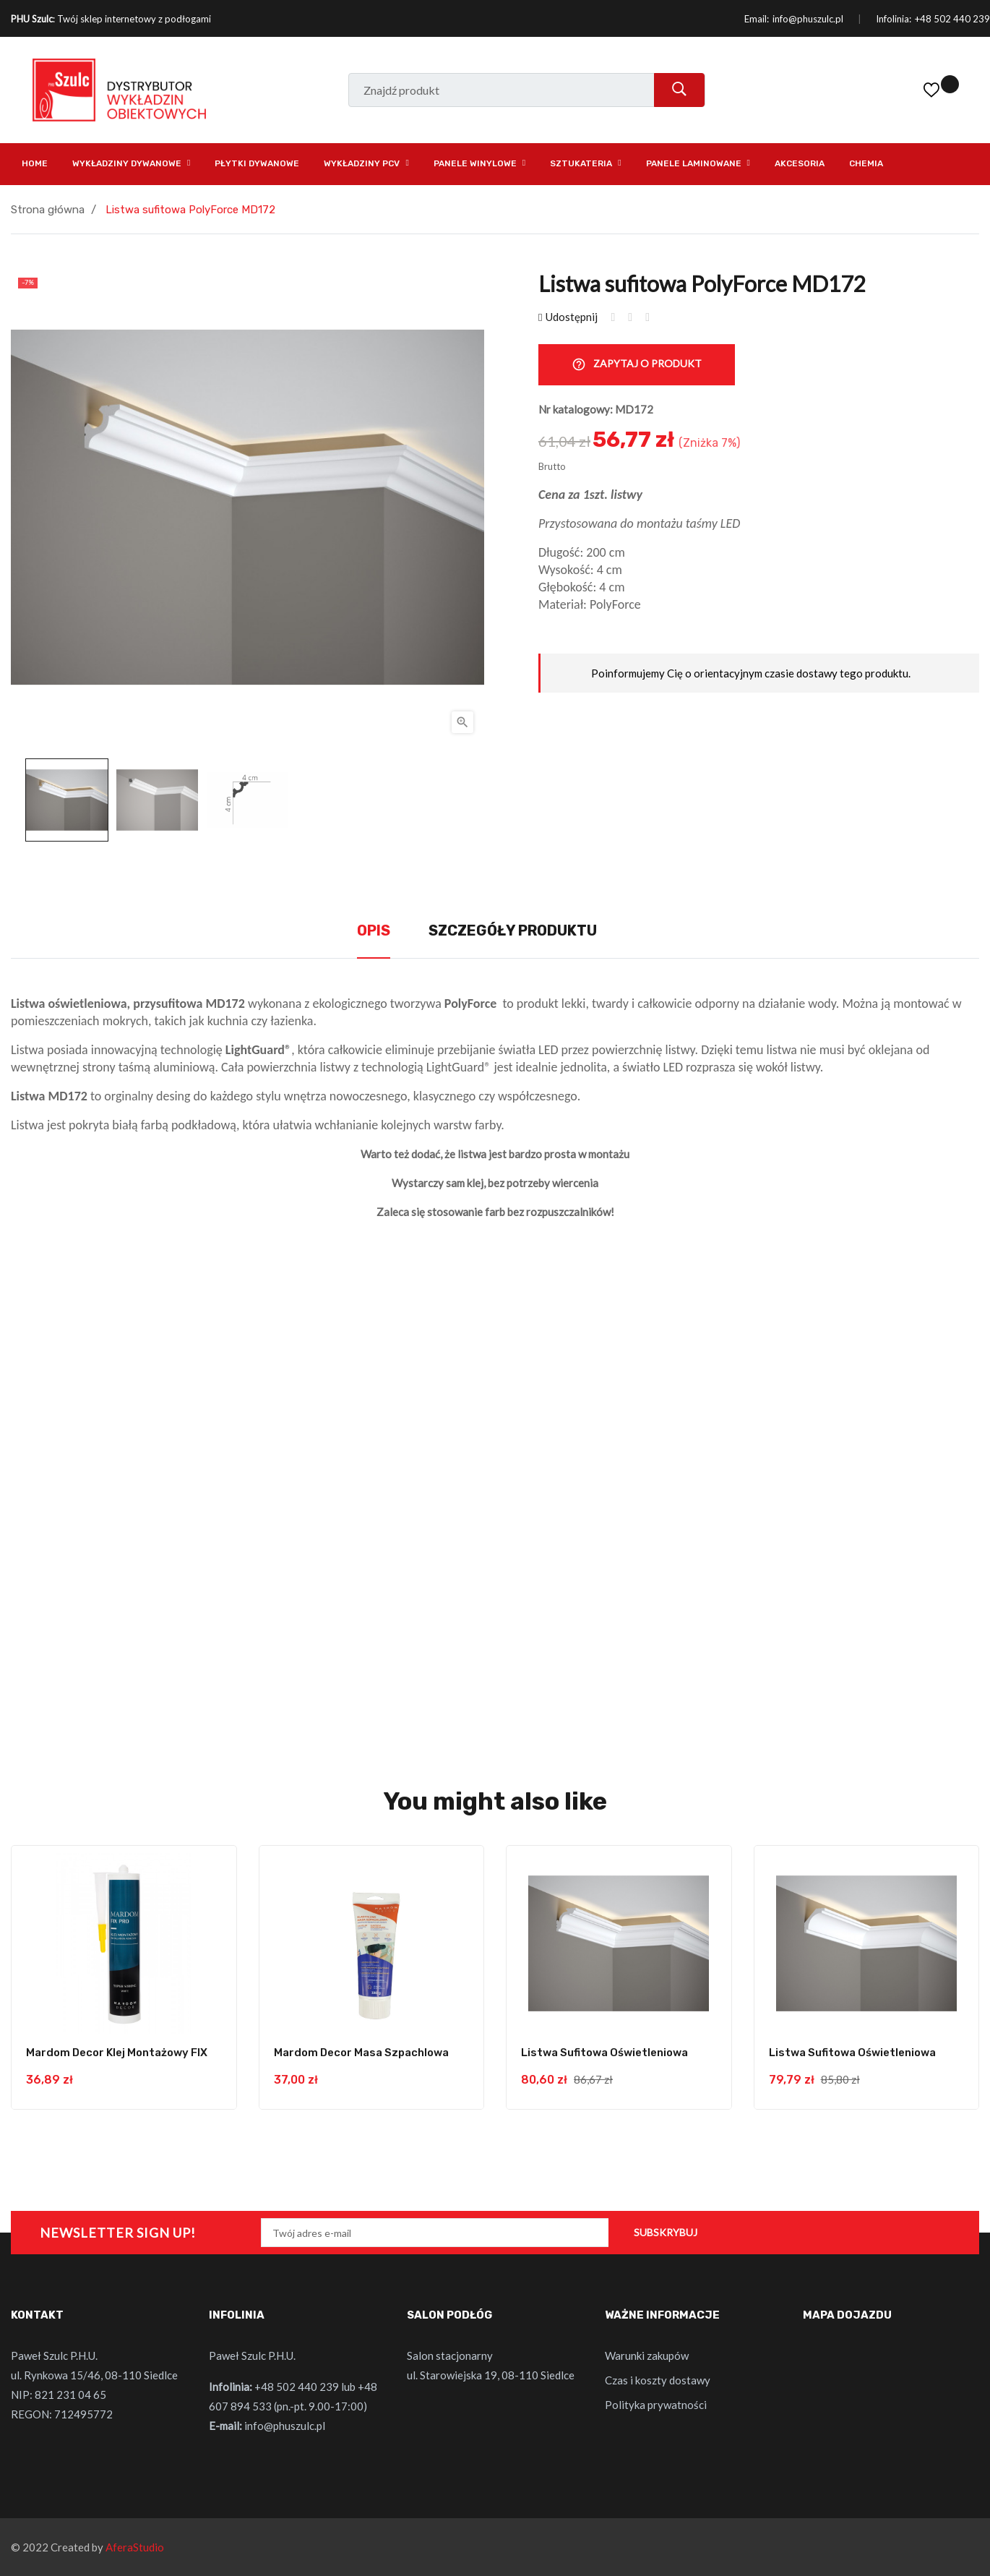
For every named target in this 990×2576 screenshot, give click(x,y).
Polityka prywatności (656, 2404)
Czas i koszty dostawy (657, 2380)
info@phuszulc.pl (807, 19)
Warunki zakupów (647, 2355)
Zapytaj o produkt (637, 365)
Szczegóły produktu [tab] (513, 930)
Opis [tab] (373, 930)
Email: (756, 19)
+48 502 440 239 (952, 19)
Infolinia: (893, 19)
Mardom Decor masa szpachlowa (361, 2052)
